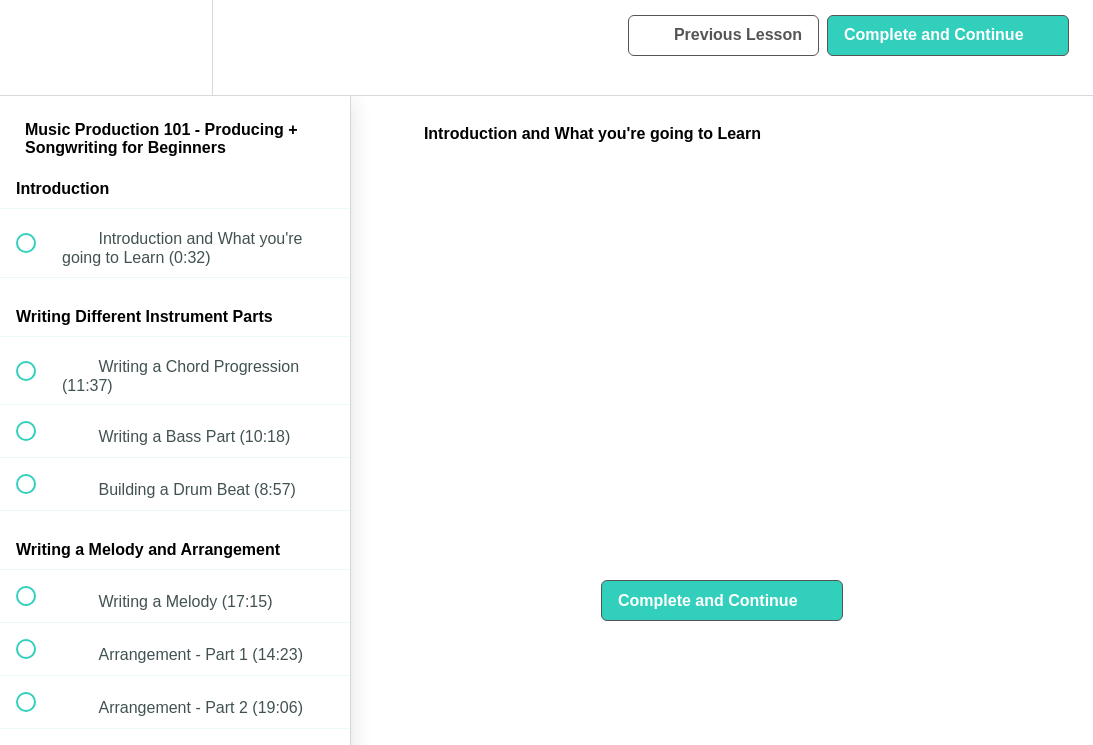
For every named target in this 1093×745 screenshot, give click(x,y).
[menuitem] (175, 47)
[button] (37, 47)
